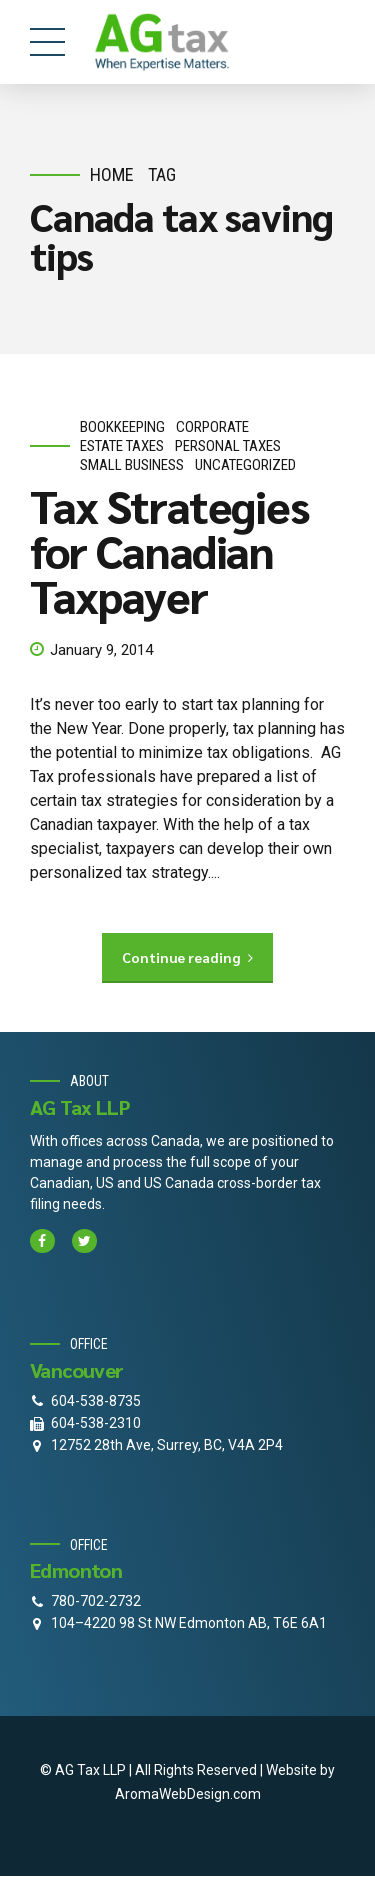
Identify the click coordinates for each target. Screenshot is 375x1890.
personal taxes (228, 446)
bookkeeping (122, 427)
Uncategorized (245, 465)
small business (132, 465)
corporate (212, 427)
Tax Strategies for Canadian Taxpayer (169, 550)
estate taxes (122, 446)
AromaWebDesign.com (188, 1794)
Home (112, 174)
